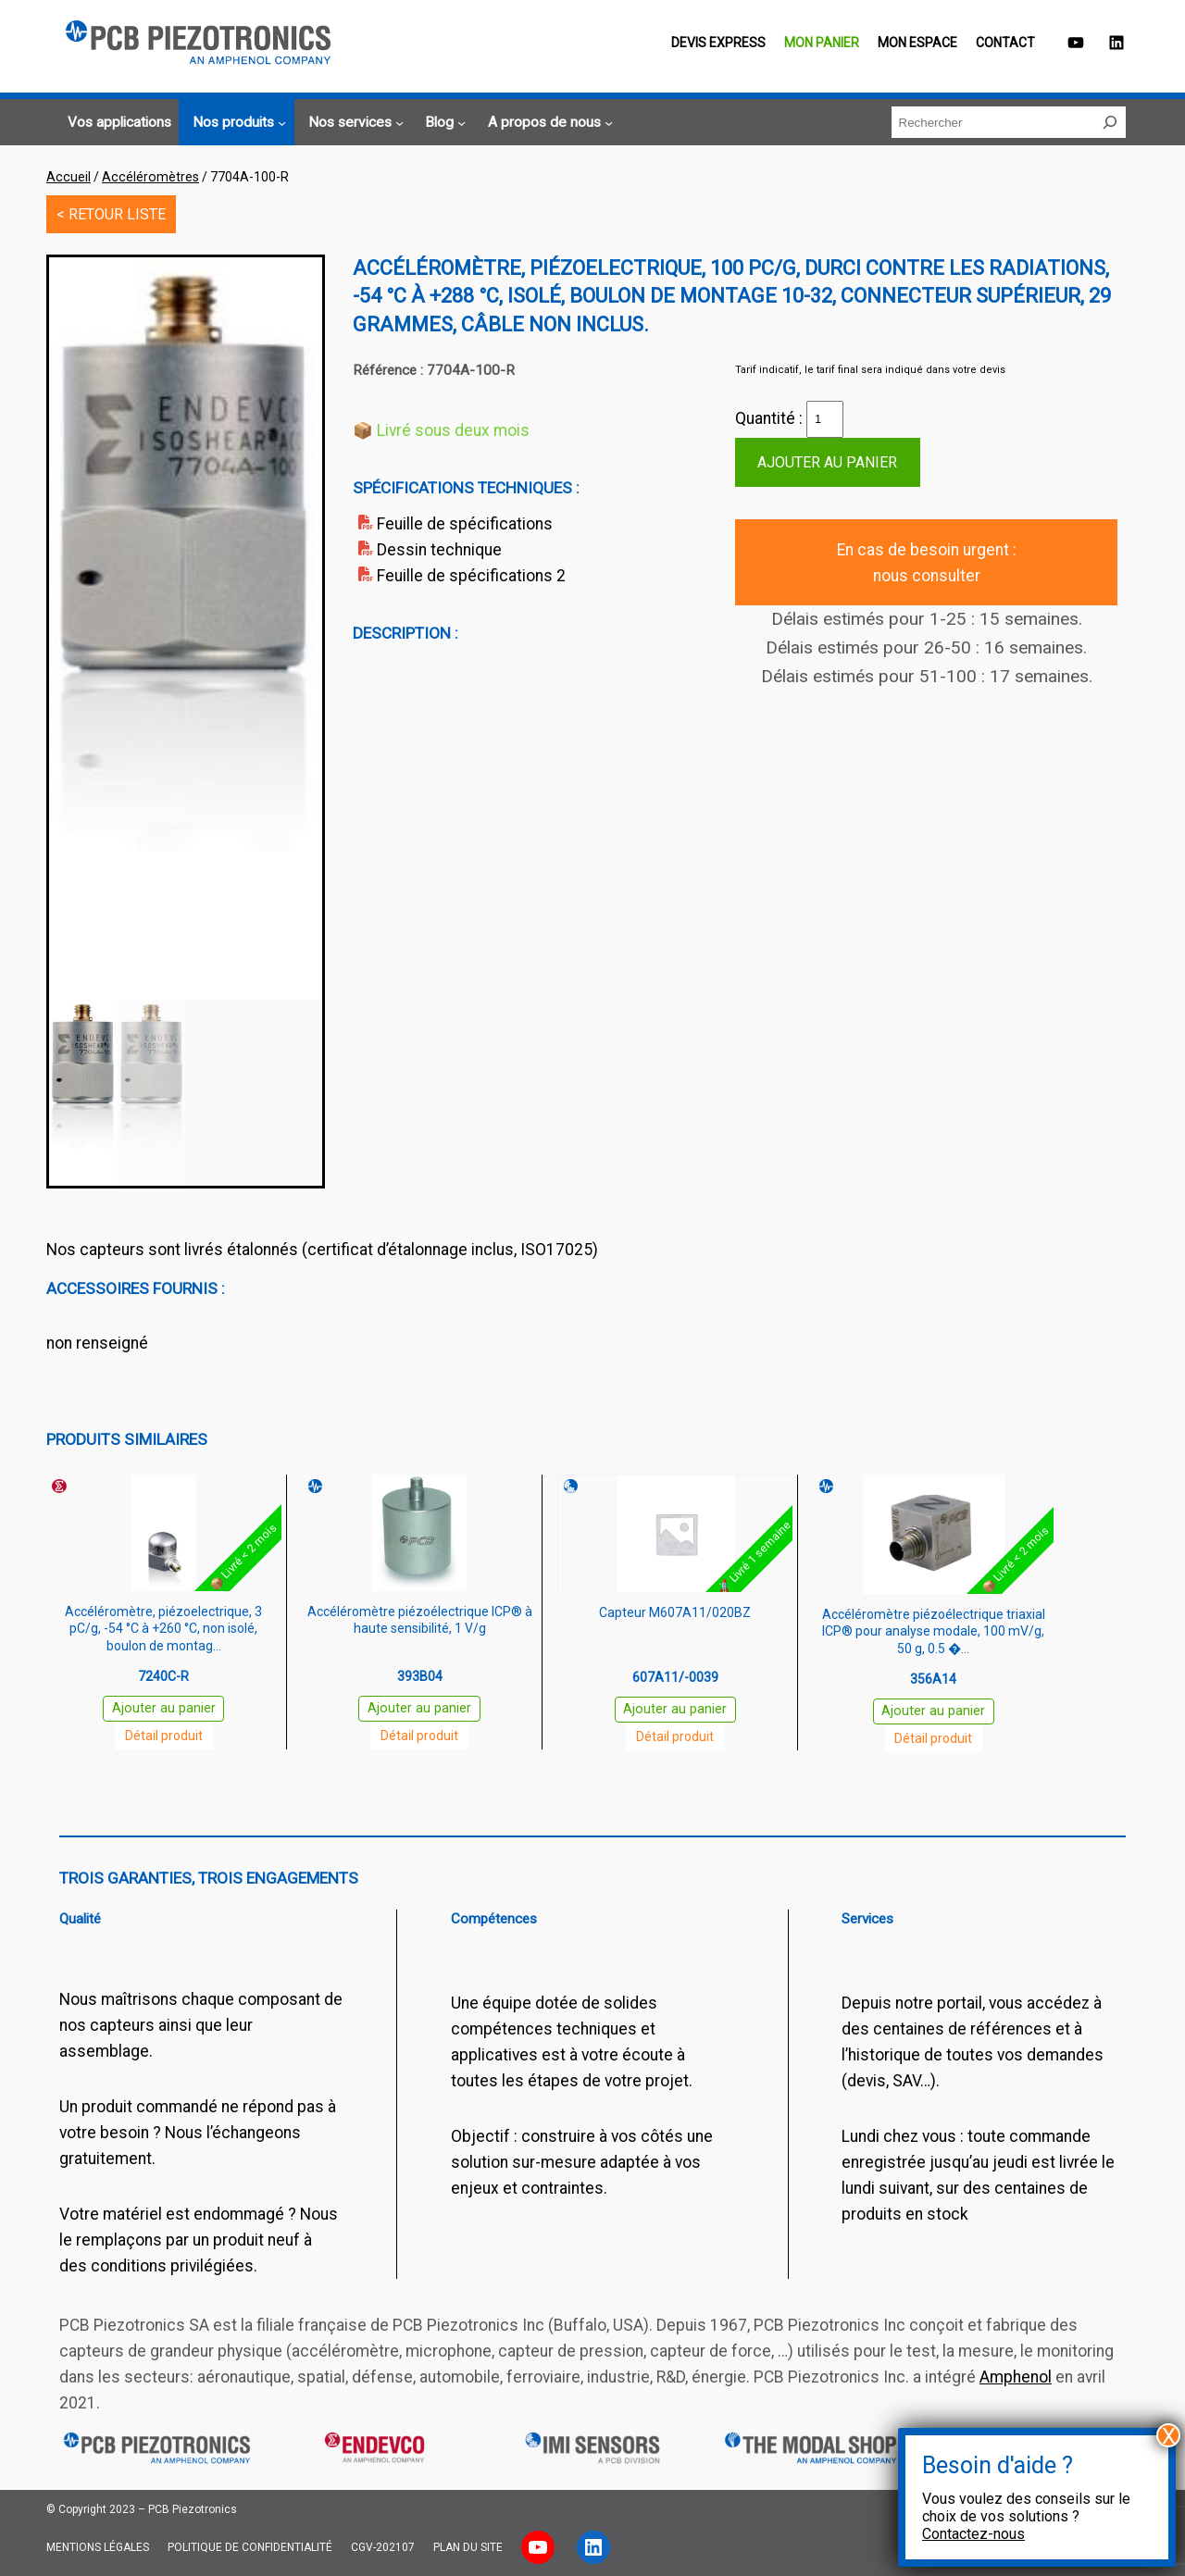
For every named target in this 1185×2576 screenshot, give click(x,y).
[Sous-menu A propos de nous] (547, 123)
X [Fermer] (1169, 2435)
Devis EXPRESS (718, 42)
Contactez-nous (973, 2534)
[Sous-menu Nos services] (353, 123)
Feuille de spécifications (465, 524)
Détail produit (164, 1735)
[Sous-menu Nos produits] (236, 123)
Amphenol (1015, 2377)
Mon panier (821, 42)
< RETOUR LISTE (111, 214)
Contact (1005, 42)
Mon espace (917, 42)
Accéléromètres (150, 176)
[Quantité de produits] (824, 419)
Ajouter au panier (827, 462)
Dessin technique (439, 550)
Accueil (68, 176)
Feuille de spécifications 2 (471, 575)
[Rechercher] (1110, 122)
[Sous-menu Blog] (442, 123)
